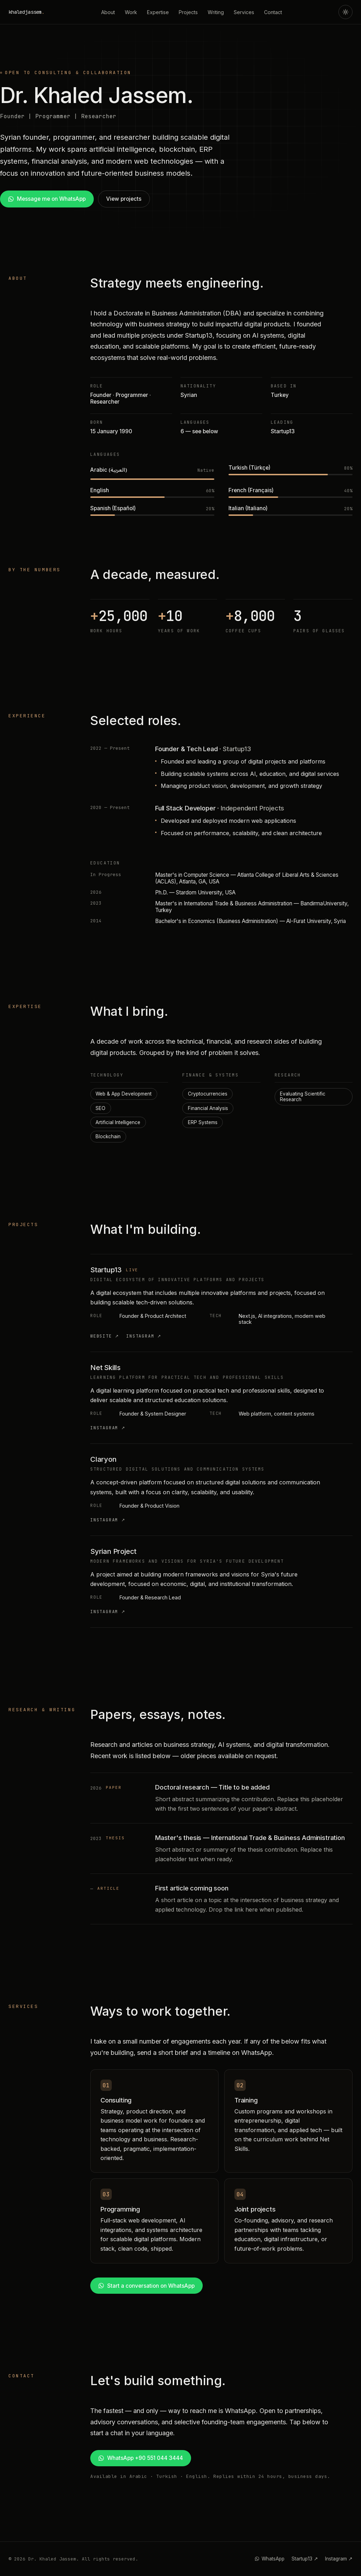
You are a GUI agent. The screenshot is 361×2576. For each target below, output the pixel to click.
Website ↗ (104, 1336)
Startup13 (106, 1270)
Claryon (103, 1459)
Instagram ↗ (143, 1336)
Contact (273, 12)
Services (244, 12)
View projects (123, 198)
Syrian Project (113, 1551)
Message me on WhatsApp (47, 198)
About (108, 12)
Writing (216, 12)
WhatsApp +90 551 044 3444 (140, 2458)
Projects (188, 12)
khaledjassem (26, 12)
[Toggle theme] (345, 12)
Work (131, 12)
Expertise (158, 12)
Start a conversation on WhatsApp (146, 2285)
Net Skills (105, 1367)
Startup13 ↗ (305, 2559)
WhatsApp (269, 2559)
